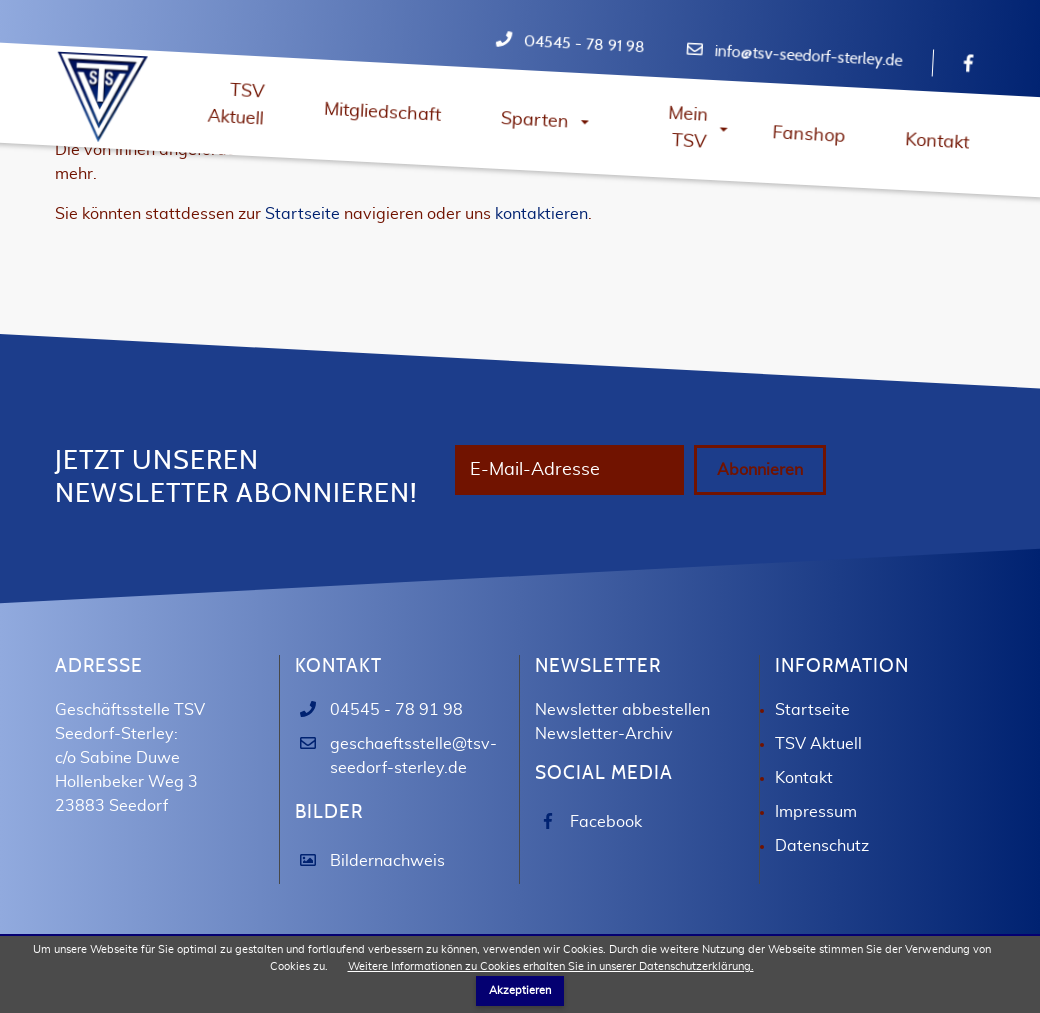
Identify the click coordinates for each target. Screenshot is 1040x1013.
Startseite (302, 214)
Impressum (816, 847)
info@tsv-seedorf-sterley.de (808, 56)
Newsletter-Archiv (604, 769)
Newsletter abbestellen (622, 745)
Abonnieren (521, 520)
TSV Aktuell (818, 779)
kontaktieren (541, 214)
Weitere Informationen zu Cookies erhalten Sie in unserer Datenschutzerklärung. (551, 966)
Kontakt (804, 813)
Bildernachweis (387, 896)
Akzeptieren (520, 990)
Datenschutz (822, 881)
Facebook (606, 857)
